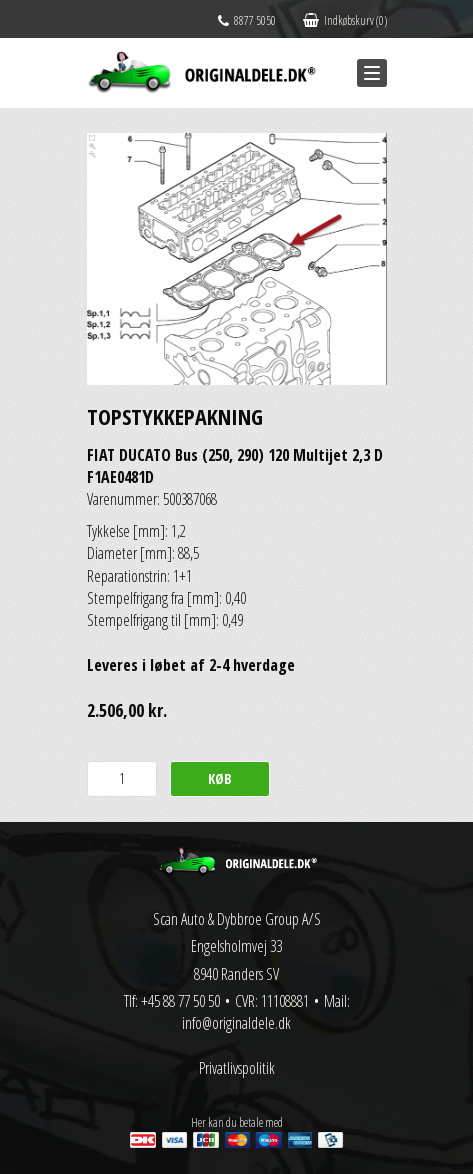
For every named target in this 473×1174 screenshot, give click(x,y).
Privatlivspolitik (237, 1068)
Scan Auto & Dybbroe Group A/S (237, 919)
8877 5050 (247, 20)
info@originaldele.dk (236, 1023)
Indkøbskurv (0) (345, 20)
